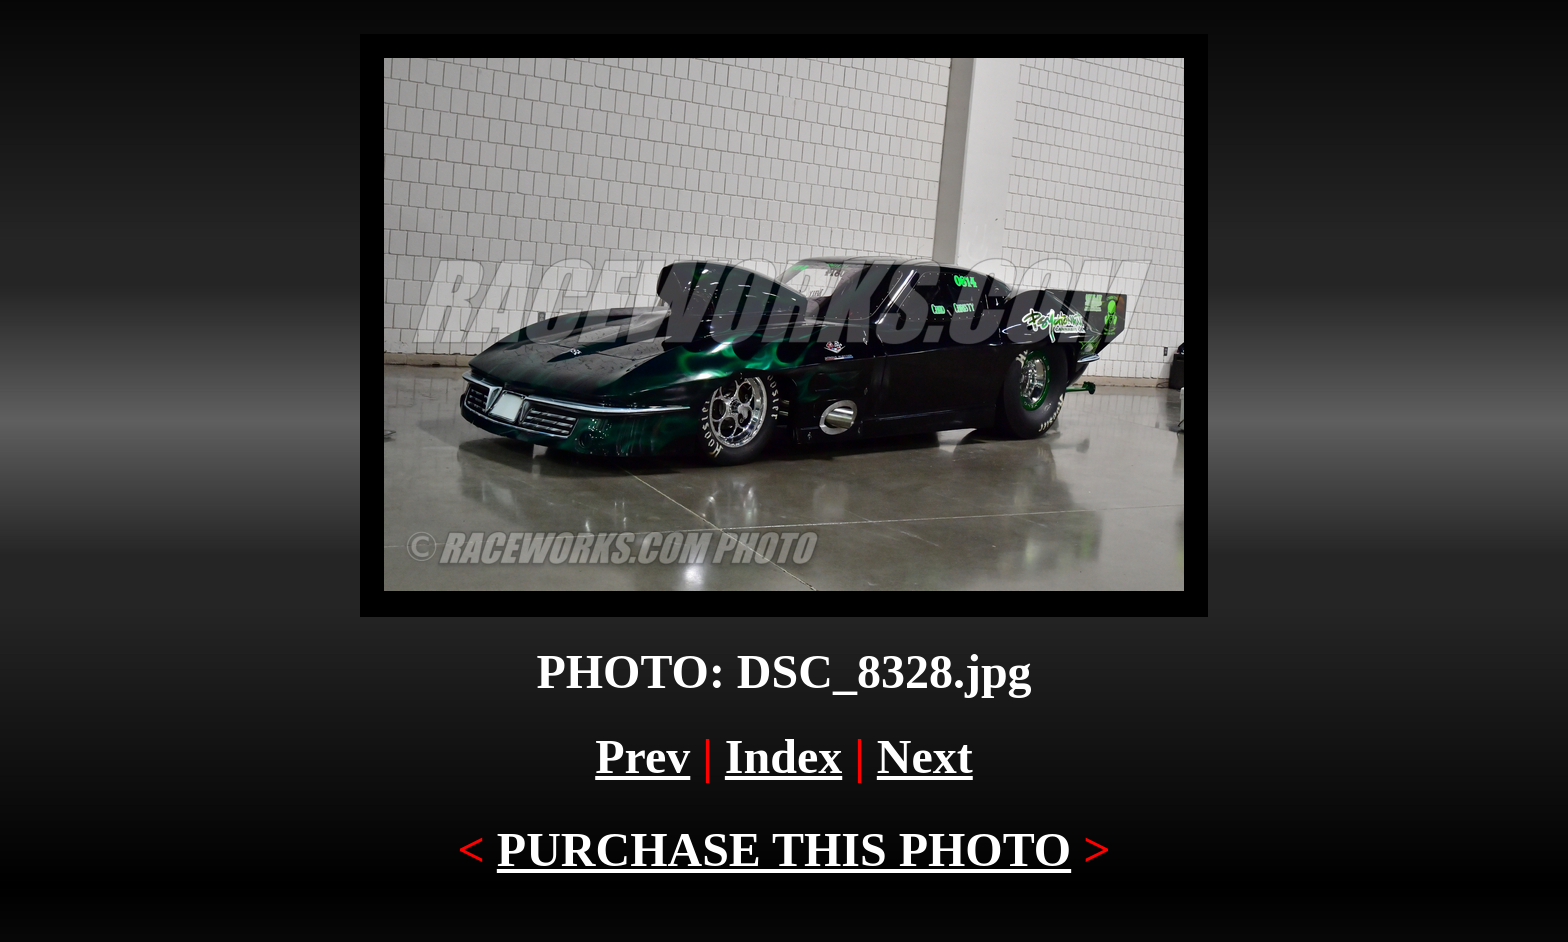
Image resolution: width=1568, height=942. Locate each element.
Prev (642, 756)
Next (925, 756)
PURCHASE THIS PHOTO (784, 849)
